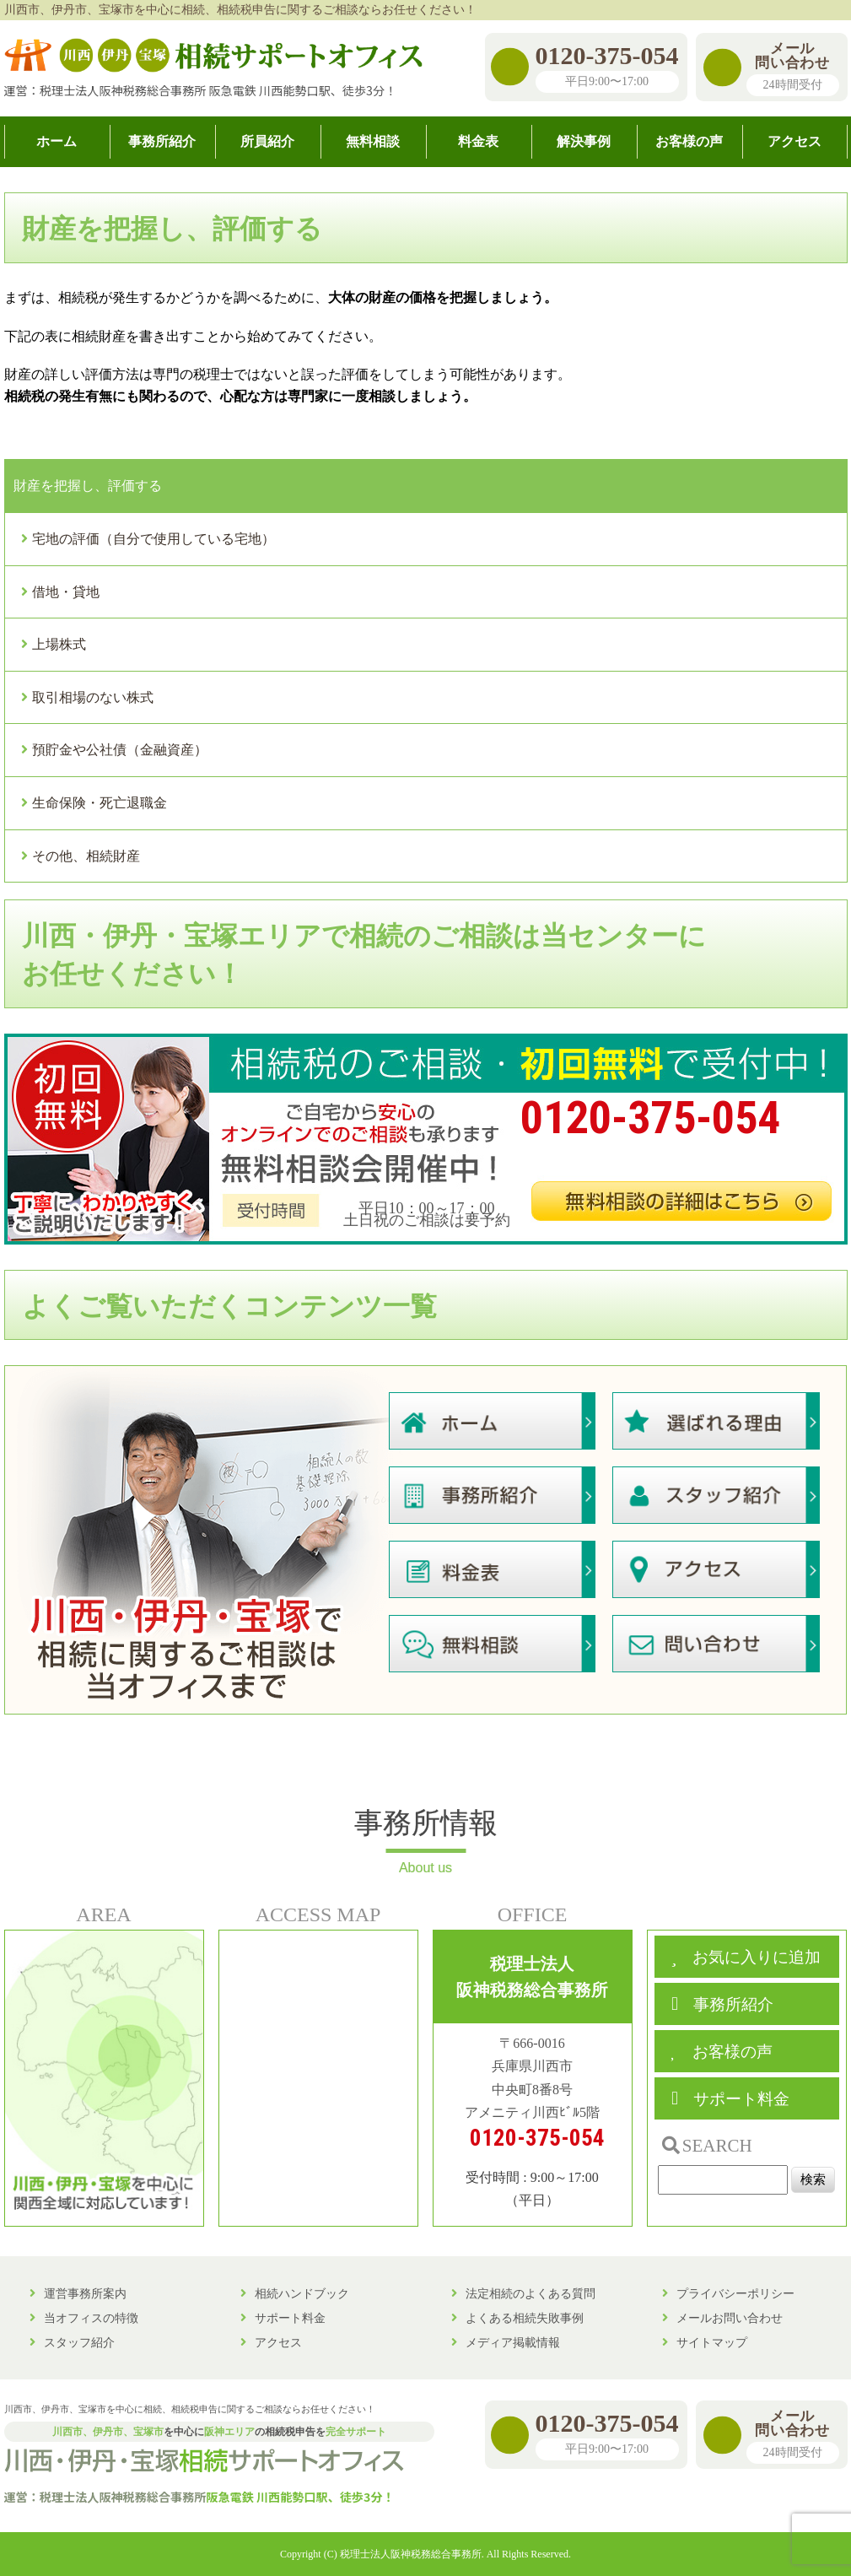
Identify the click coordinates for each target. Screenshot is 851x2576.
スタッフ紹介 (79, 2342)
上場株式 (59, 644)
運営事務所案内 (85, 2293)
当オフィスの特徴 (91, 2318)
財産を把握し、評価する (87, 485)
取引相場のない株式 (93, 697)
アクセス (278, 2342)
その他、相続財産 (86, 856)
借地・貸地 (66, 592)
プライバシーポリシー (735, 2293)
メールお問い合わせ (729, 2318)
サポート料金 (290, 2318)
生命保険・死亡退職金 (99, 803)
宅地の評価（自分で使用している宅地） (153, 539)
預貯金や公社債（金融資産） (119, 750)
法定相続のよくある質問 (530, 2293)
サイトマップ (711, 2342)
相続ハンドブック (302, 2293)
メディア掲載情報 (513, 2342)
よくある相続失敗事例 (525, 2318)
